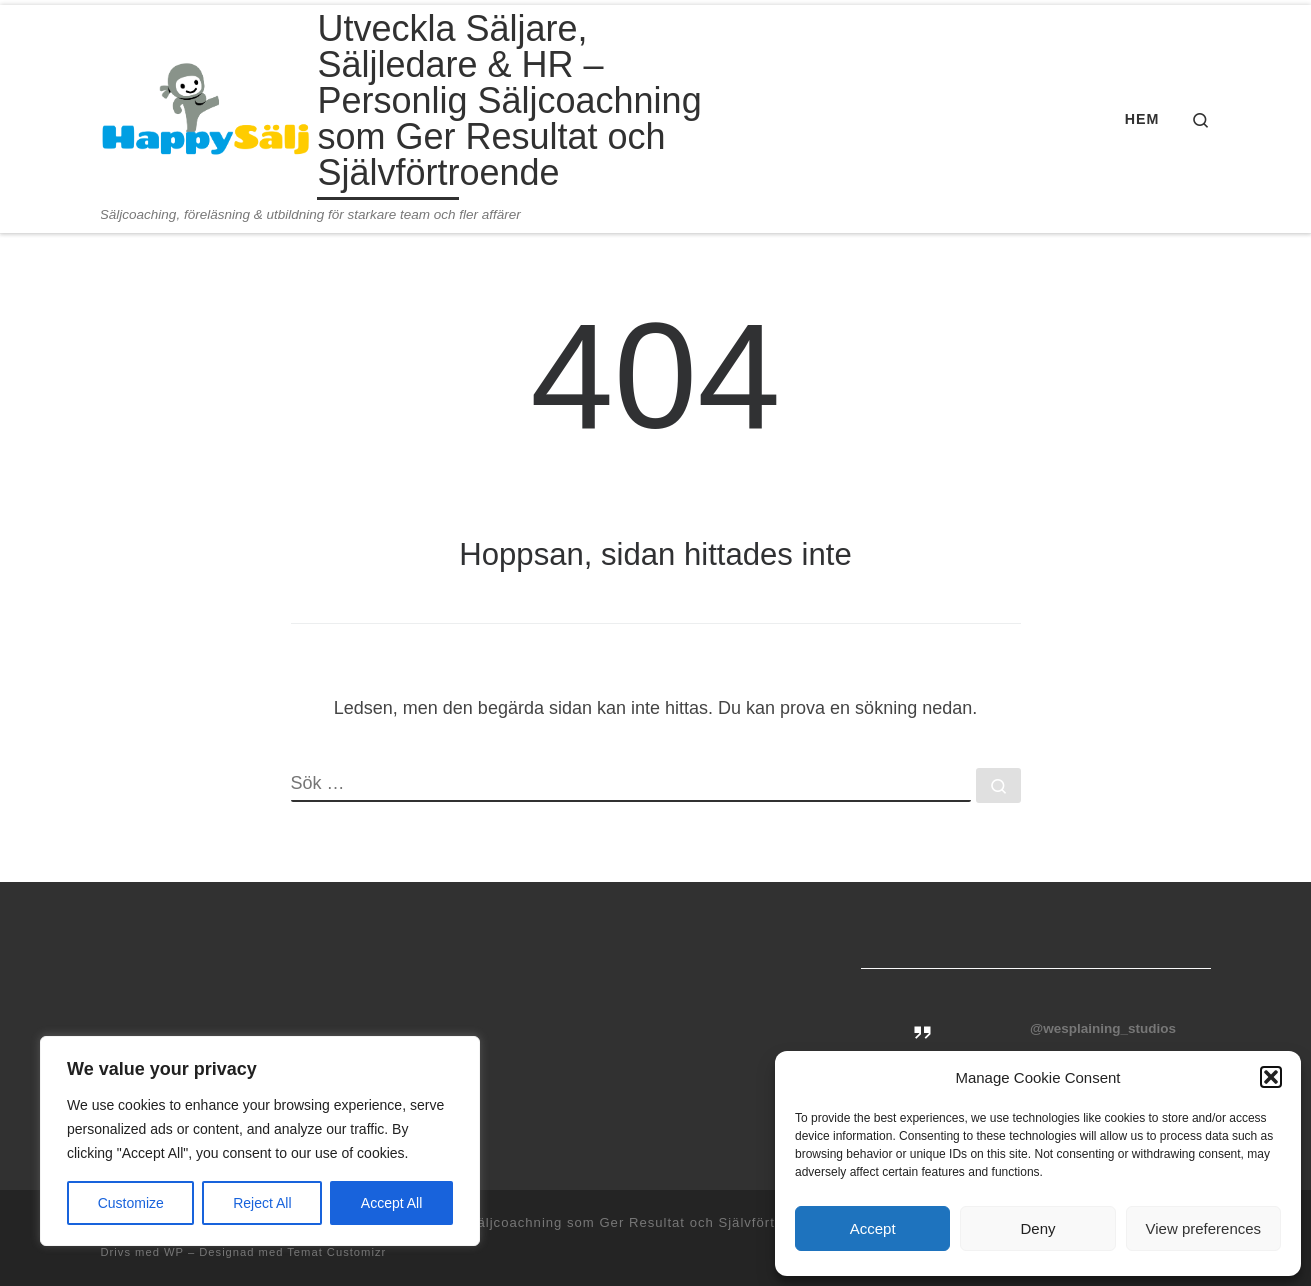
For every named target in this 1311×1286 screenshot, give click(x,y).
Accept (873, 1228)
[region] (260, 1141)
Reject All (262, 1203)
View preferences (1204, 1228)
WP (174, 1252)
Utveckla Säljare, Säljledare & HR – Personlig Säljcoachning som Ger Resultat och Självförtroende (488, 1222)
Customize (131, 1203)
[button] (1271, 1077)
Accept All (391, 1203)
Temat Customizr (336, 1252)
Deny (1037, 1228)
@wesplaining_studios (1103, 1028)
